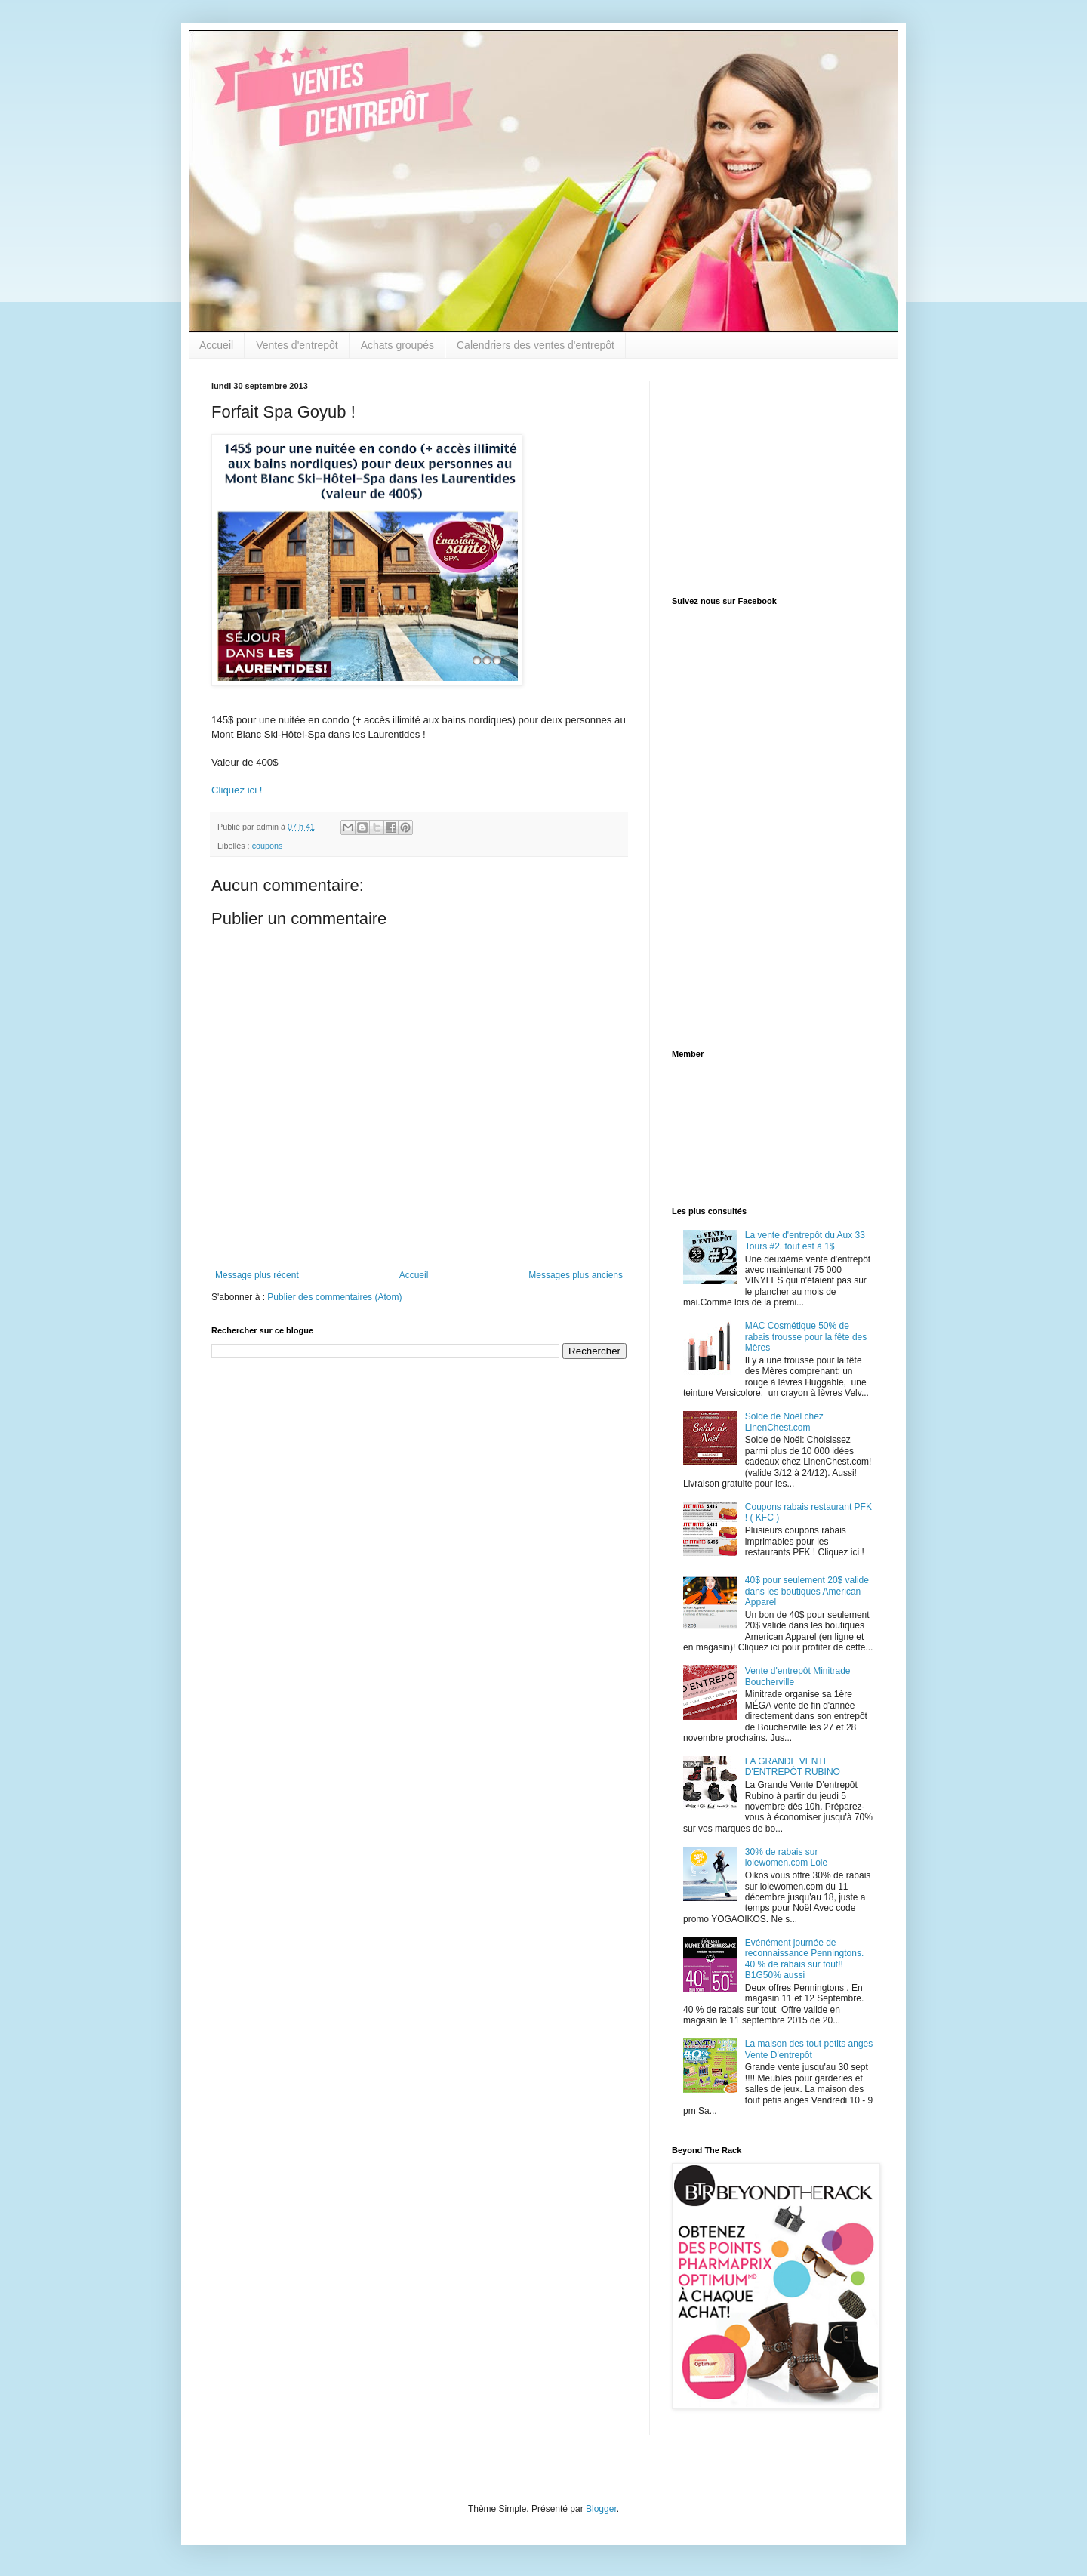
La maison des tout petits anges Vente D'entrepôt (809, 2049)
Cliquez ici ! (236, 790)
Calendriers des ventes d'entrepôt (535, 345)
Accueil (216, 345)
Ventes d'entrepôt (297, 345)
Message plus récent (257, 1275)
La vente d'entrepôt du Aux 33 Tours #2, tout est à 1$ (805, 1240)
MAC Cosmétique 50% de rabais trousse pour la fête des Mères (806, 1336)
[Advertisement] (766, 475)
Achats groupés (397, 345)
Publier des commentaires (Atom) (334, 1297)
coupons (267, 845)
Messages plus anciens (575, 1275)
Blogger (601, 2509)
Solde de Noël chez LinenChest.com (784, 1421)
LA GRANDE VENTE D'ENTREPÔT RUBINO (792, 1766)
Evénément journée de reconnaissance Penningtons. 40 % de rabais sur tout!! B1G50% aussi (804, 1958)
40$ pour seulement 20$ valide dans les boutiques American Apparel (807, 1591)
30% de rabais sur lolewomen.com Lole (786, 1857)
